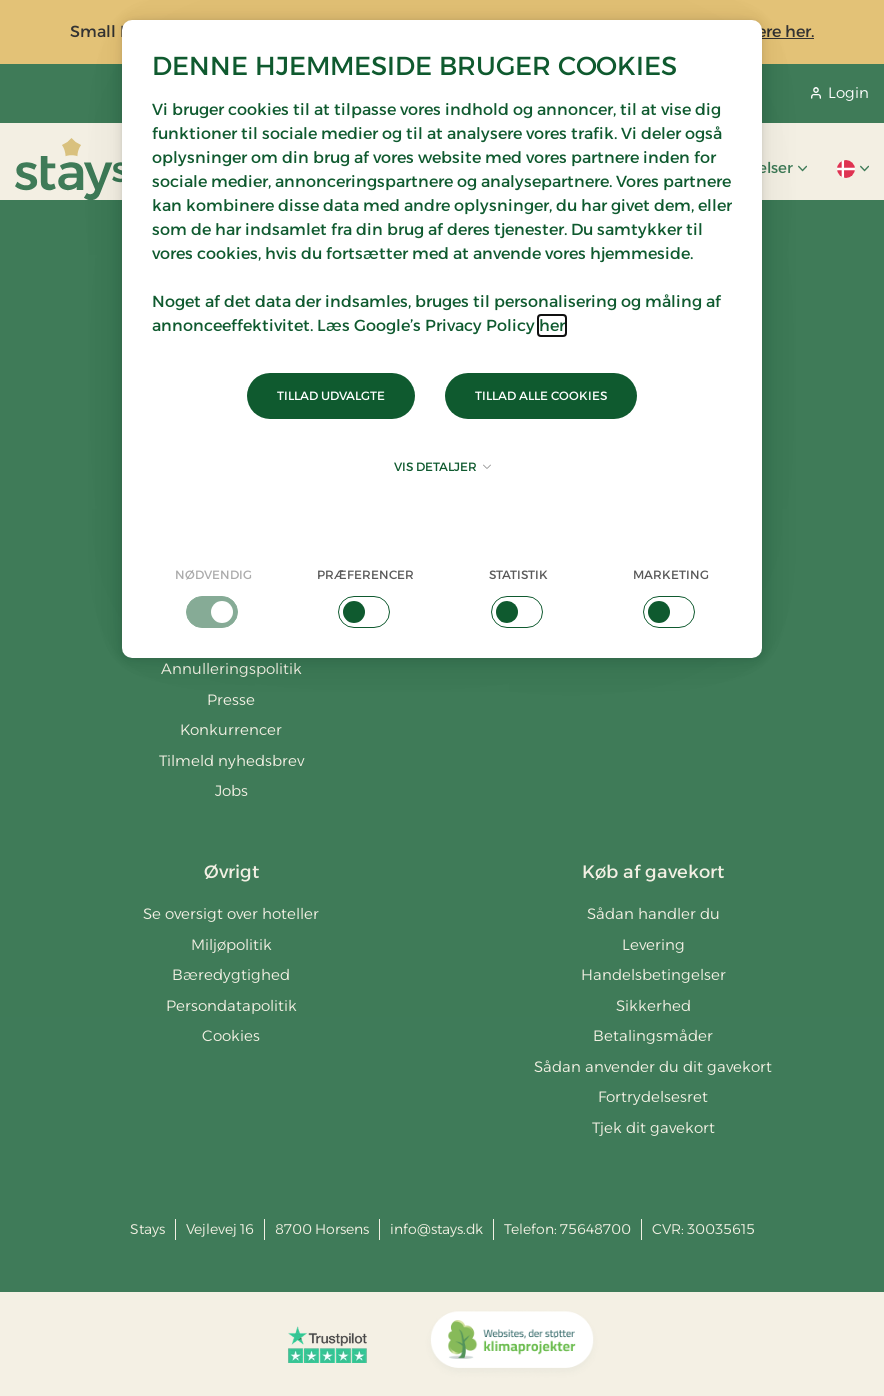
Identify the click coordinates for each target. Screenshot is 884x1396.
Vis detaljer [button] (442, 466)
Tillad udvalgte (331, 395)
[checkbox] (213, 597)
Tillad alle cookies (541, 395)
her (552, 325)
